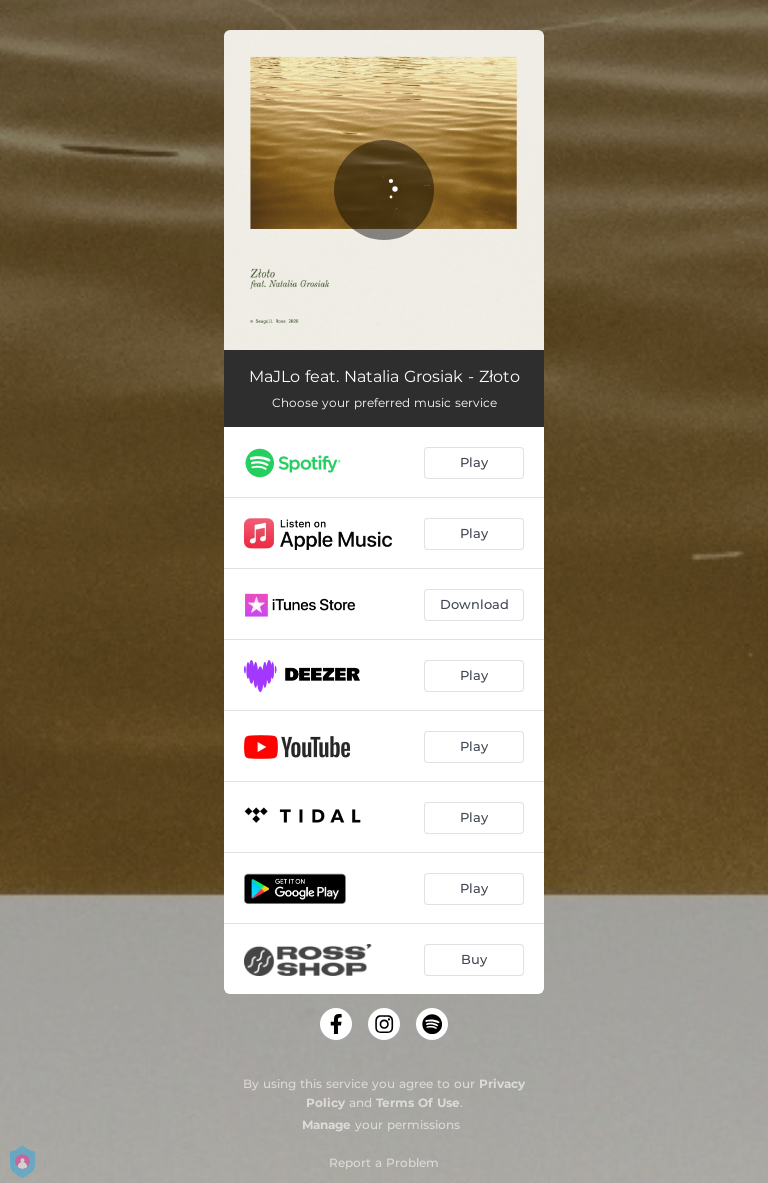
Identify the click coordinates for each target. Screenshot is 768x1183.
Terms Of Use (418, 1102)
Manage (326, 1124)
